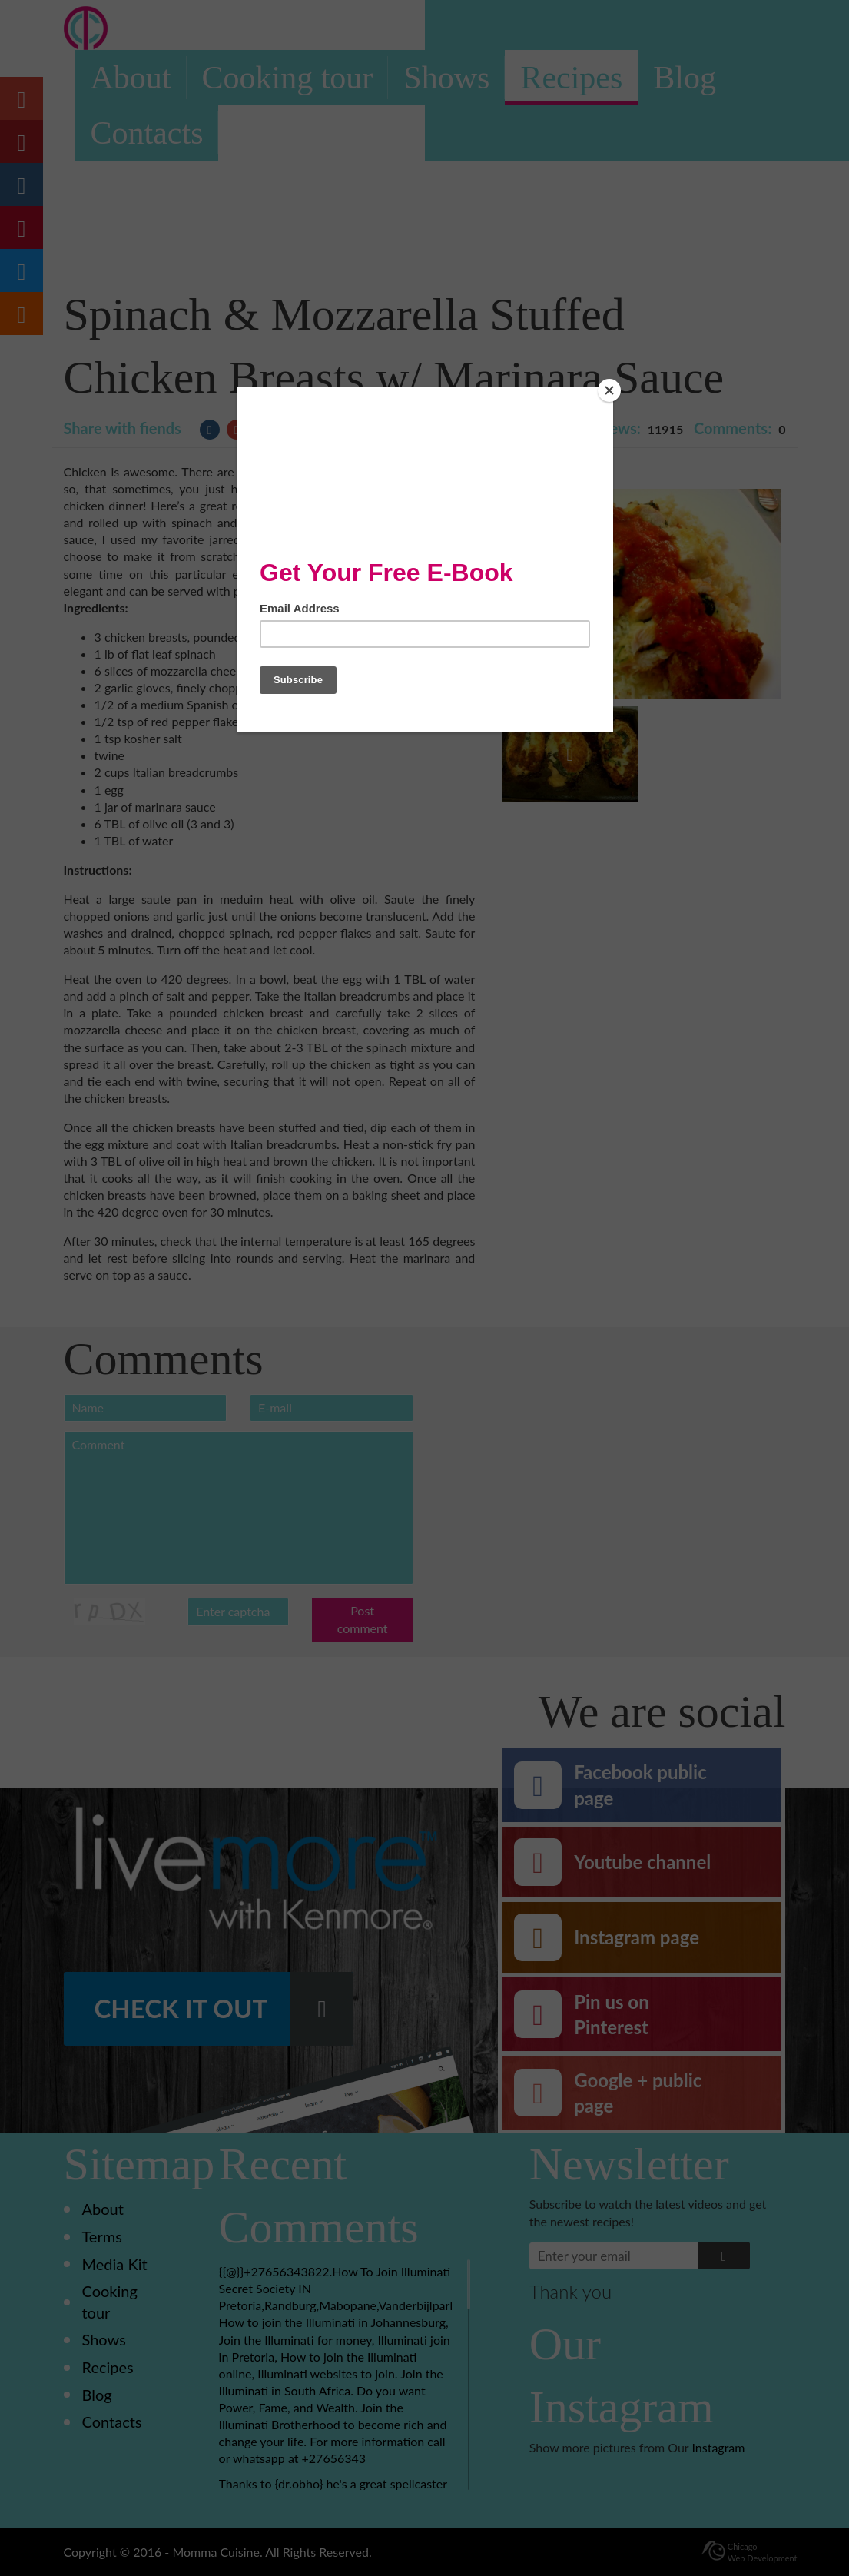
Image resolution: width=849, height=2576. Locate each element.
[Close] (609, 390)
